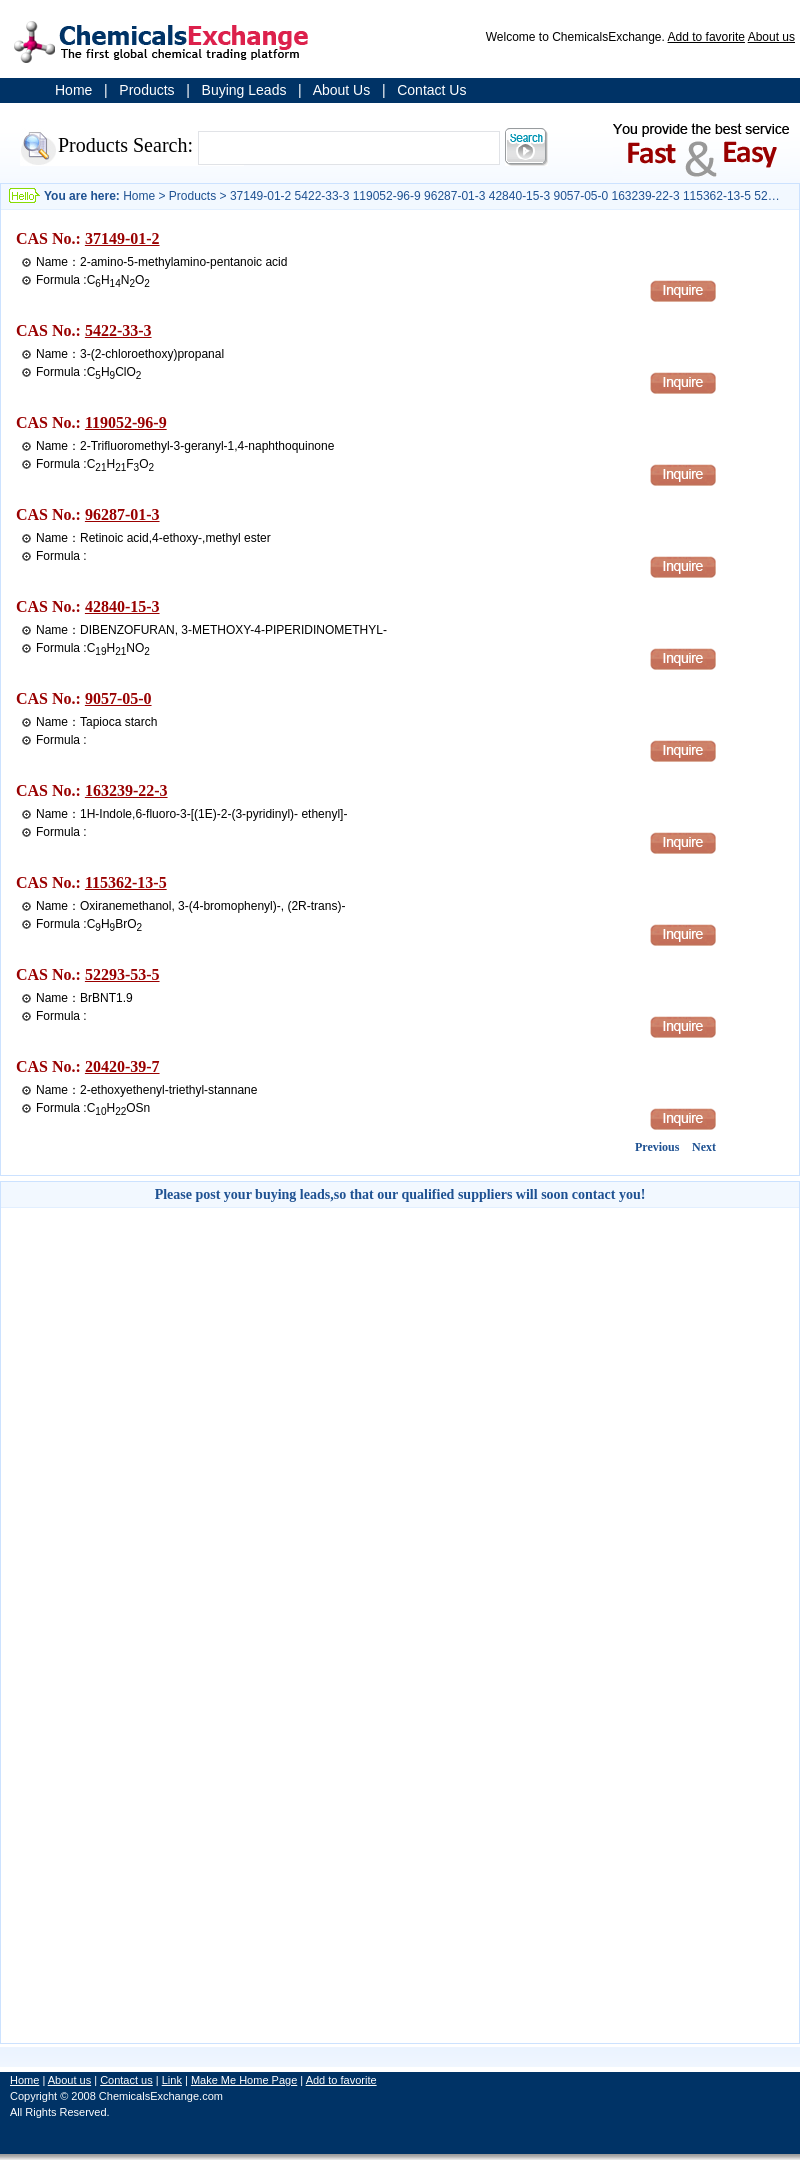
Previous (657, 1147)
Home (73, 90)
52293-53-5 (122, 974)
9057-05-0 (118, 698)
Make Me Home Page (244, 2080)
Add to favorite (706, 37)
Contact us (126, 2080)
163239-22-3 (126, 790)
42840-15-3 (122, 606)
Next (704, 1147)
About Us (342, 90)
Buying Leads (244, 90)
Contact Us (431, 90)
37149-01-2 (122, 238)
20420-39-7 (122, 1066)
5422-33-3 (118, 330)
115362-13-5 (126, 882)
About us (771, 37)
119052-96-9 (126, 422)
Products (146, 90)
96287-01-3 (122, 514)
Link (172, 2080)
